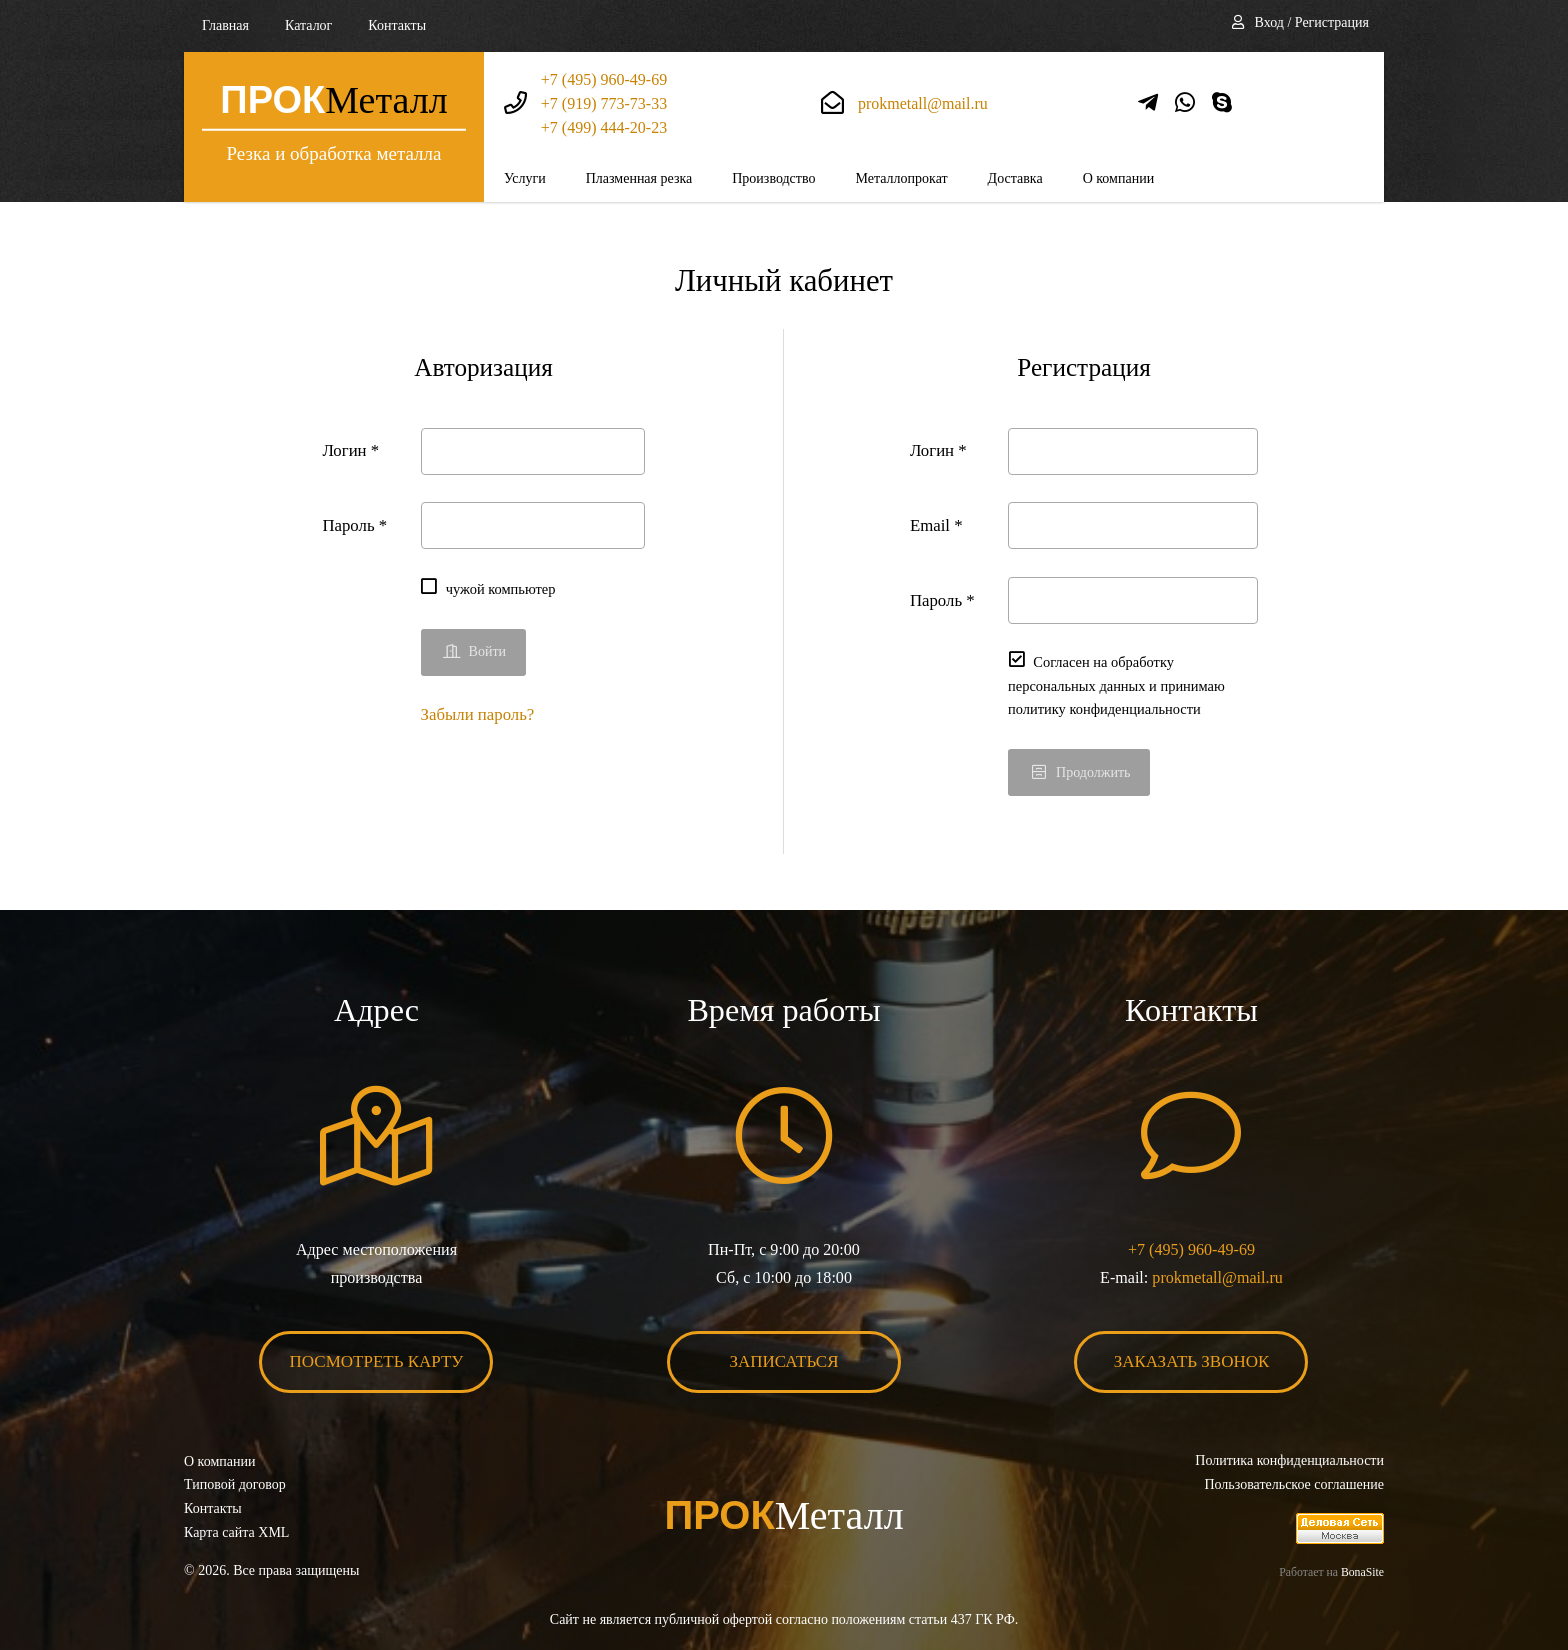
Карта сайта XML (236, 1532)
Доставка (1015, 178)
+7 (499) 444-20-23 (604, 127)
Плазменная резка (639, 178)
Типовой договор (235, 1484)
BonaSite (1362, 1572)
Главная (225, 25)
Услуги (525, 178)
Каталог (308, 25)
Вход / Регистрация (1312, 22)
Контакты (397, 25)
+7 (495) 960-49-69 (604, 79)
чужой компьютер (501, 589)
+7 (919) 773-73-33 (604, 103)
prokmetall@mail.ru (923, 103)
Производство (773, 178)
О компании (1118, 178)
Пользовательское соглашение (1294, 1484)
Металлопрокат (901, 178)
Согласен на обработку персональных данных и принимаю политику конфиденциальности (1116, 685)
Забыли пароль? (478, 714)
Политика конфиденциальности (1289, 1460)
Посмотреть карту (377, 1361)
